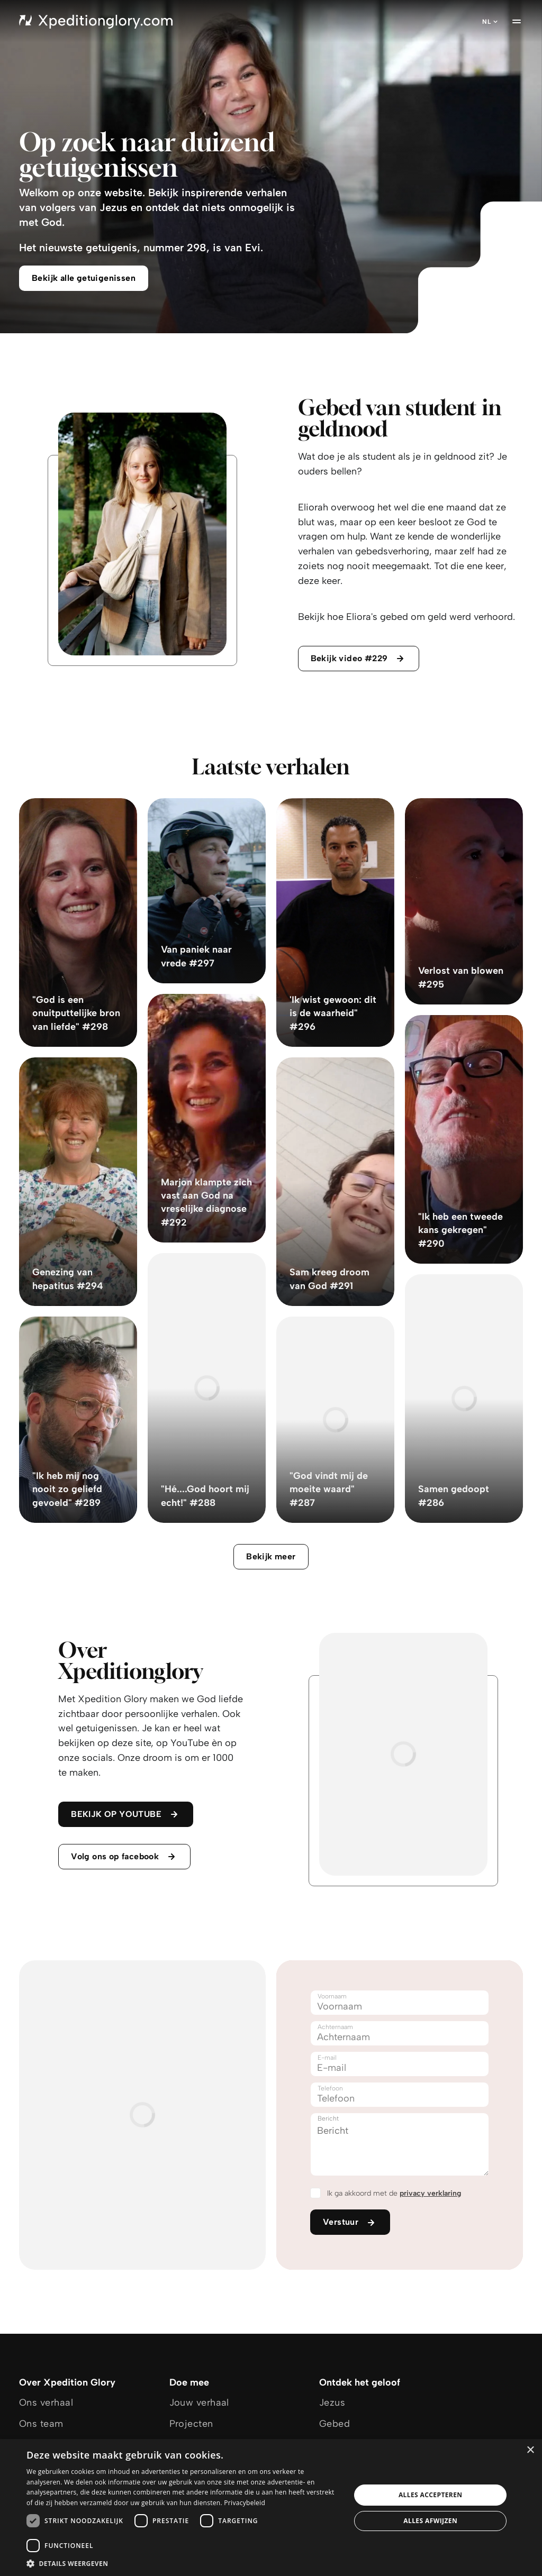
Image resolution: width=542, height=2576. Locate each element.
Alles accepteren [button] (431, 2494)
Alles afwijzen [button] (430, 2520)
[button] (183, 2563)
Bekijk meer (270, 1556)
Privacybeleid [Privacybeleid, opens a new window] (244, 2502)
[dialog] (271, 2507)
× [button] (530, 2450)
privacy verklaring (430, 2193)
